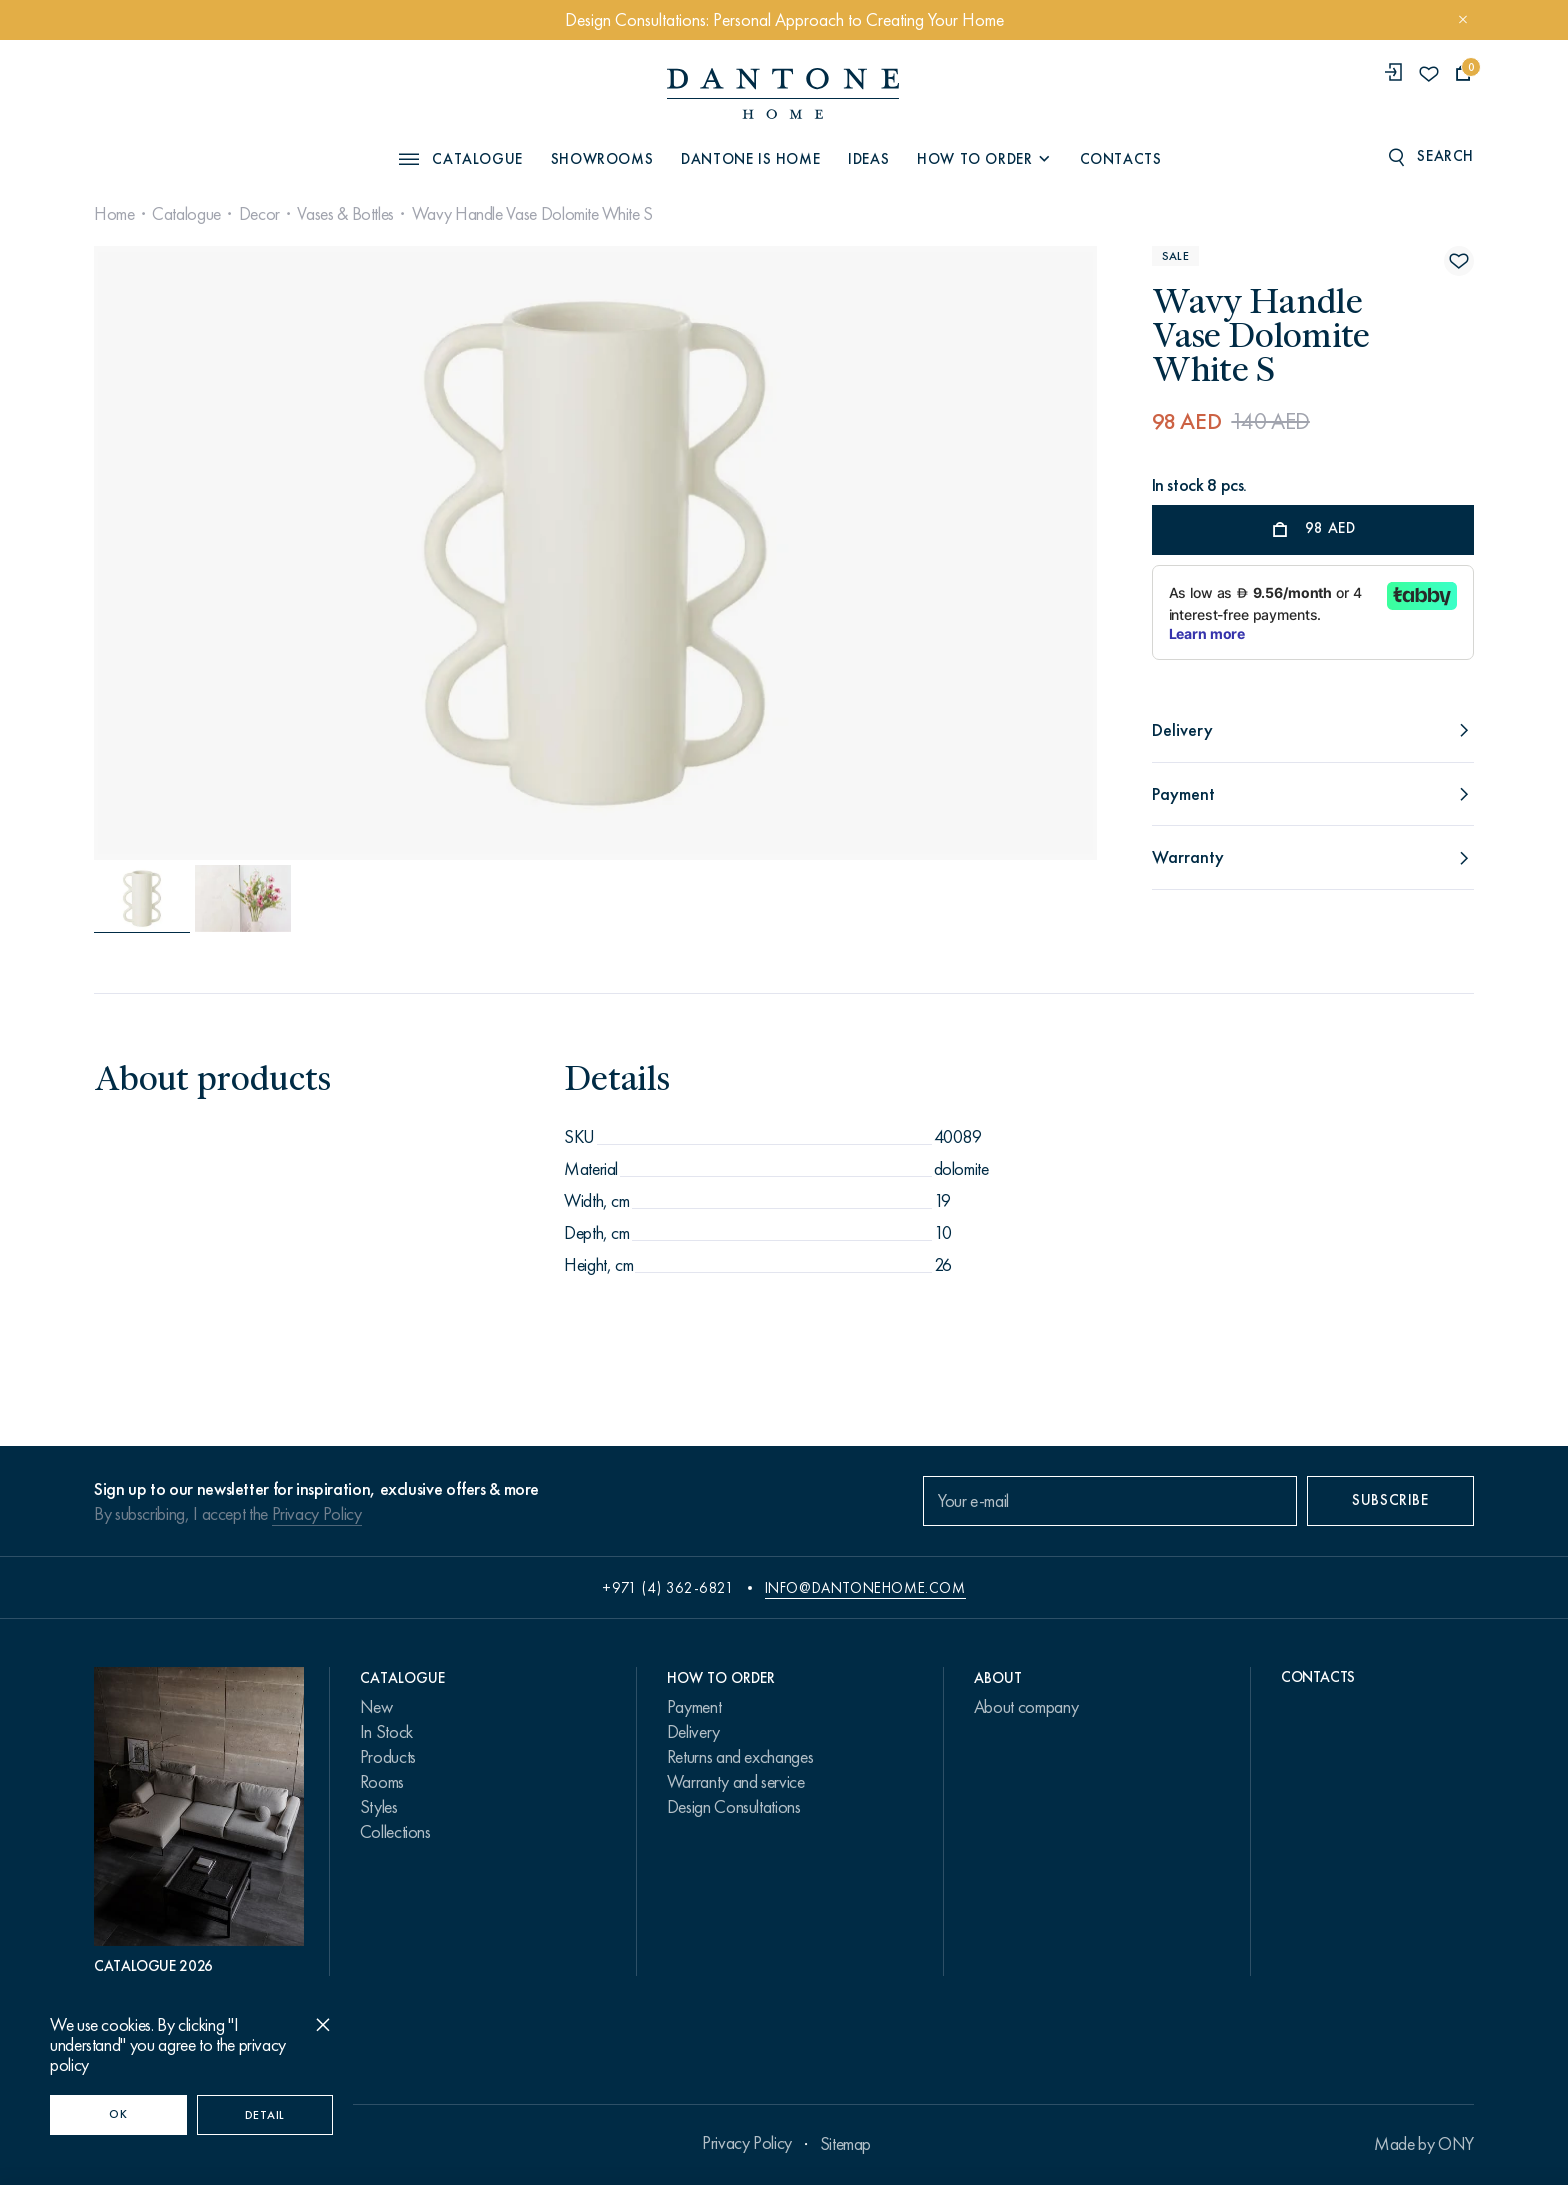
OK (118, 2114)
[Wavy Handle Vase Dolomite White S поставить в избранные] (1459, 261)
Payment (694, 1707)
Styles (379, 1807)
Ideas (868, 159)
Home (114, 214)
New (376, 1707)
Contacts (1121, 159)
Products (388, 1757)
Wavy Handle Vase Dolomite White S (532, 214)
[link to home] (783, 93)
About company (1026, 1707)
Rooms (382, 1782)
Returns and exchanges (740, 1757)
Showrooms (602, 159)
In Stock (386, 1732)
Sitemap (845, 2144)
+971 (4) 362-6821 (668, 1588)
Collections (395, 1832)
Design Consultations (734, 1807)
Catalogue (186, 214)
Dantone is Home (750, 159)
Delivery (693, 1732)
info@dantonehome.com (865, 1588)
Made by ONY (1424, 2144)
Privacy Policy (317, 1514)
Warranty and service (736, 1782)
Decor (259, 214)
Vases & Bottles (345, 214)
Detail (265, 2115)
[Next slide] (945, 553)
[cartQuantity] (1463, 73)
